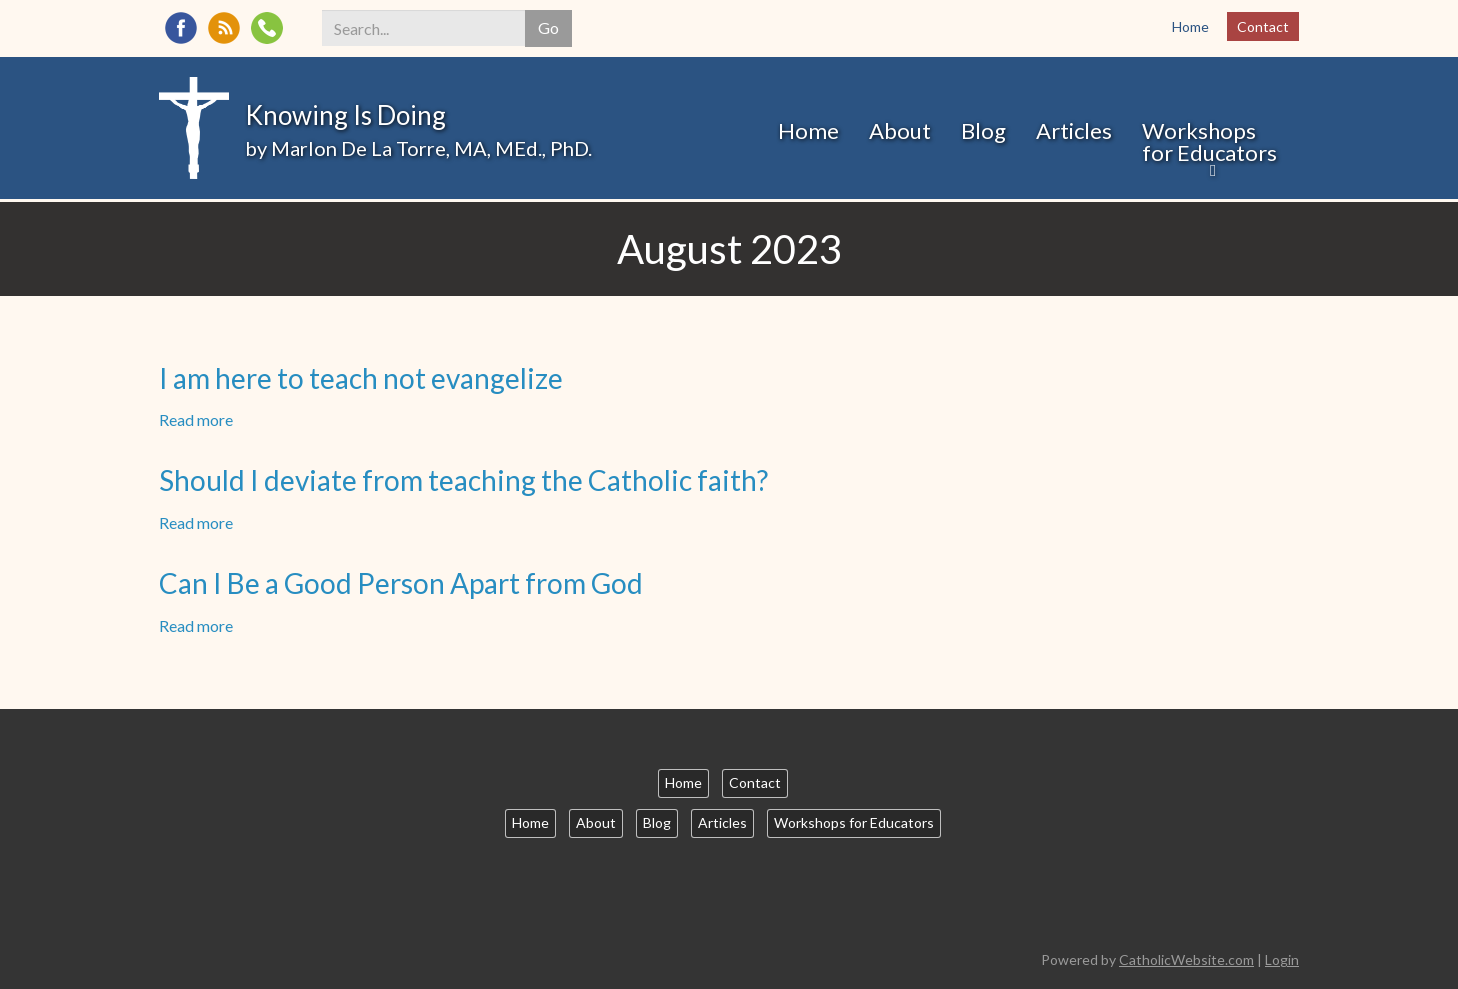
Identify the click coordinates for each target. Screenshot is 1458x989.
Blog (983, 130)
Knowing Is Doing (345, 115)
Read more (196, 419)
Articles (1074, 130)
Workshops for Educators (1209, 141)
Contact (1263, 26)
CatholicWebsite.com (1186, 959)
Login (1282, 959)
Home (1190, 26)
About (900, 130)
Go (548, 27)
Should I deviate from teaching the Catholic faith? (463, 480)
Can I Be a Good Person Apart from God (401, 583)
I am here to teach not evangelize (361, 378)
